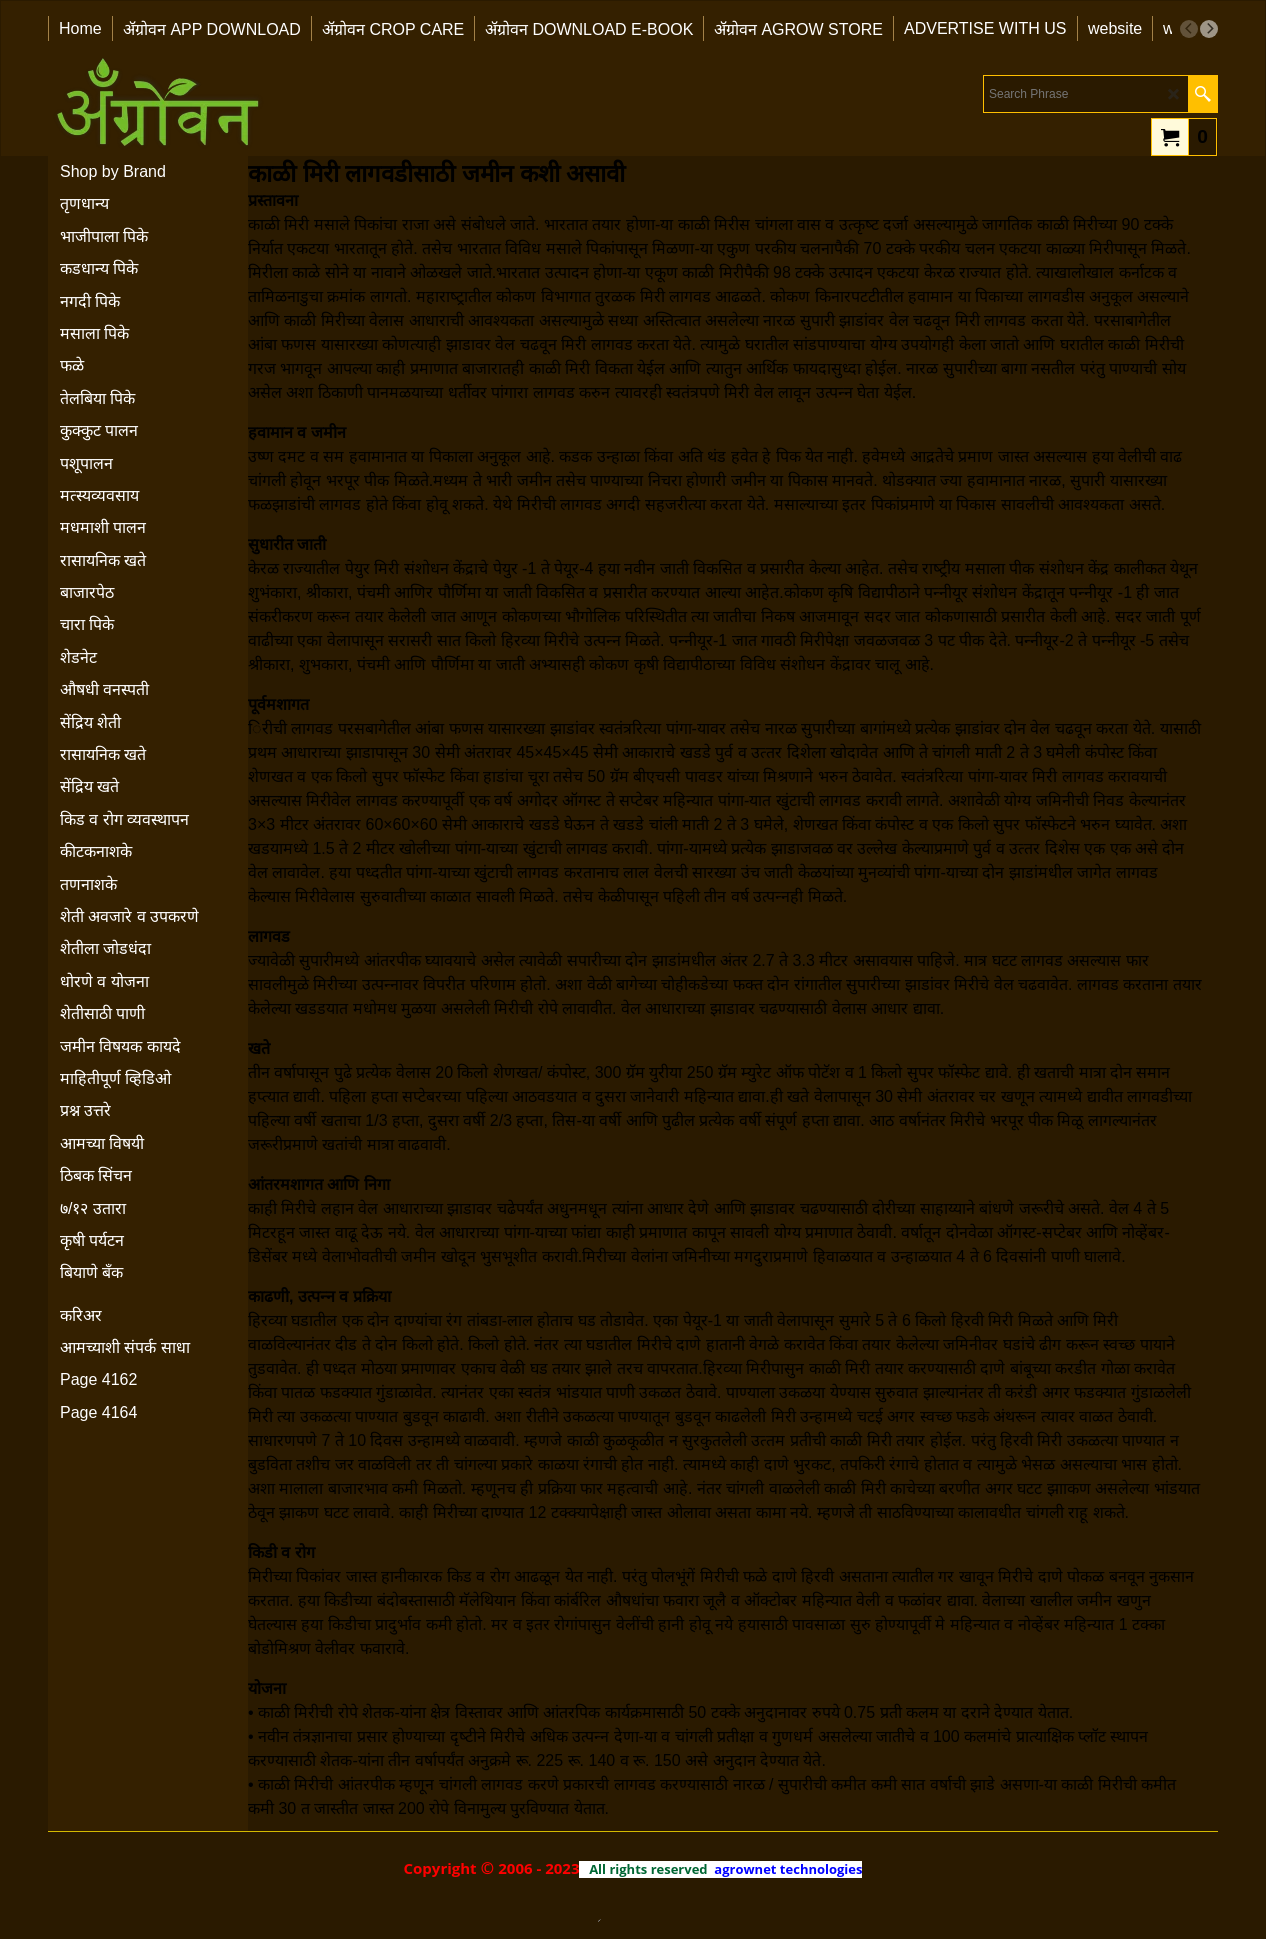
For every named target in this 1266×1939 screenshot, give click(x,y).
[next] (1209, 29)
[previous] (1189, 29)
